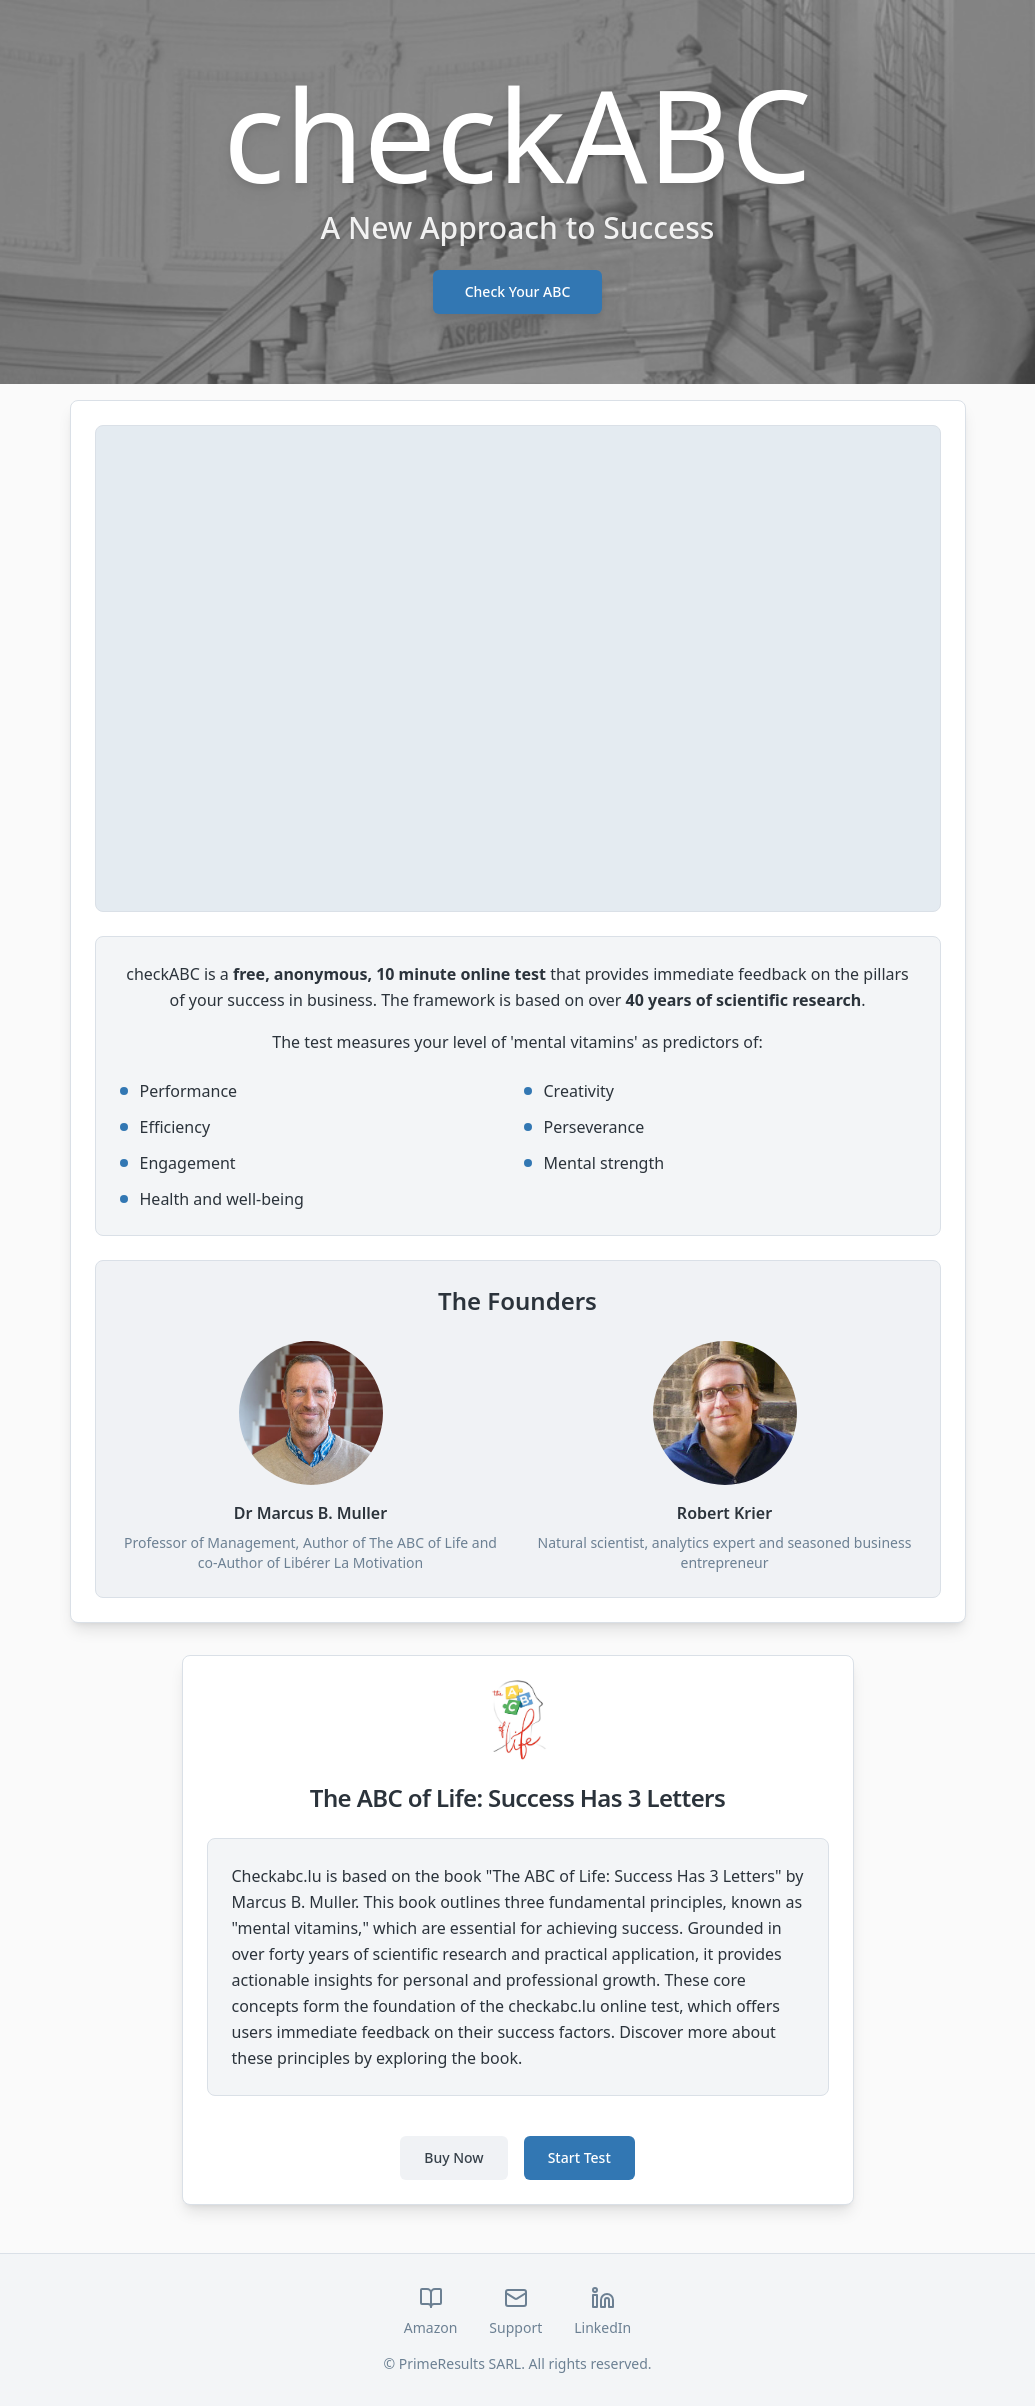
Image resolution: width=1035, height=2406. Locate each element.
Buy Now (453, 2157)
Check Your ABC (518, 291)
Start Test (579, 2157)
